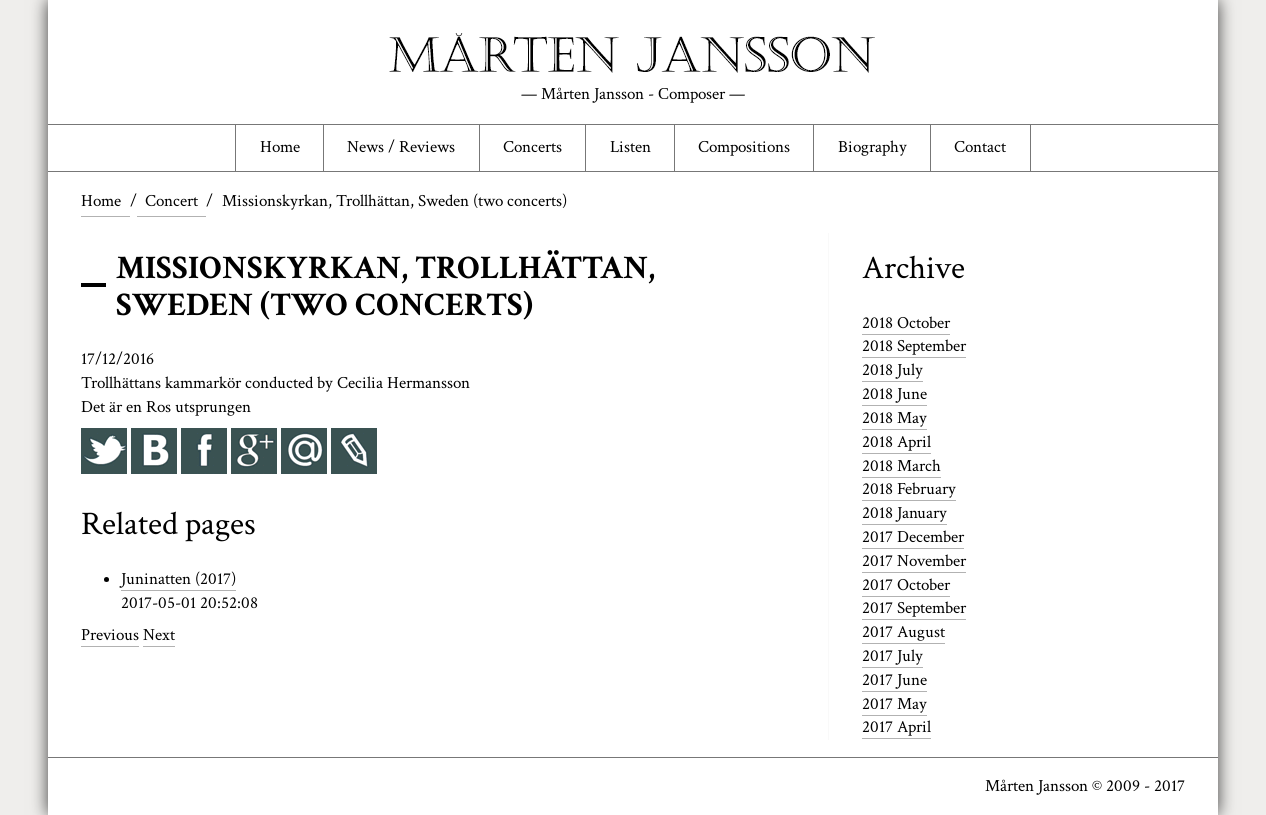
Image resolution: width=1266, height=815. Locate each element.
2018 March (901, 466)
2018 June (894, 394)
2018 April (896, 442)
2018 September (914, 346)
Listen (630, 147)
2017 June (894, 680)
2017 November (914, 561)
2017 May (894, 704)
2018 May (894, 418)
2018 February (909, 489)
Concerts (532, 147)
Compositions (744, 147)
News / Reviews (401, 147)
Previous (110, 635)
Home (280, 147)
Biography (872, 147)
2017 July (892, 656)
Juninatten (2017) (178, 579)
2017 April (896, 727)
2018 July (892, 370)
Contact (980, 147)
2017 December (913, 537)
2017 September (914, 608)
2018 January (904, 513)
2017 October (906, 585)
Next (159, 635)
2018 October (906, 323)
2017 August (903, 632)
